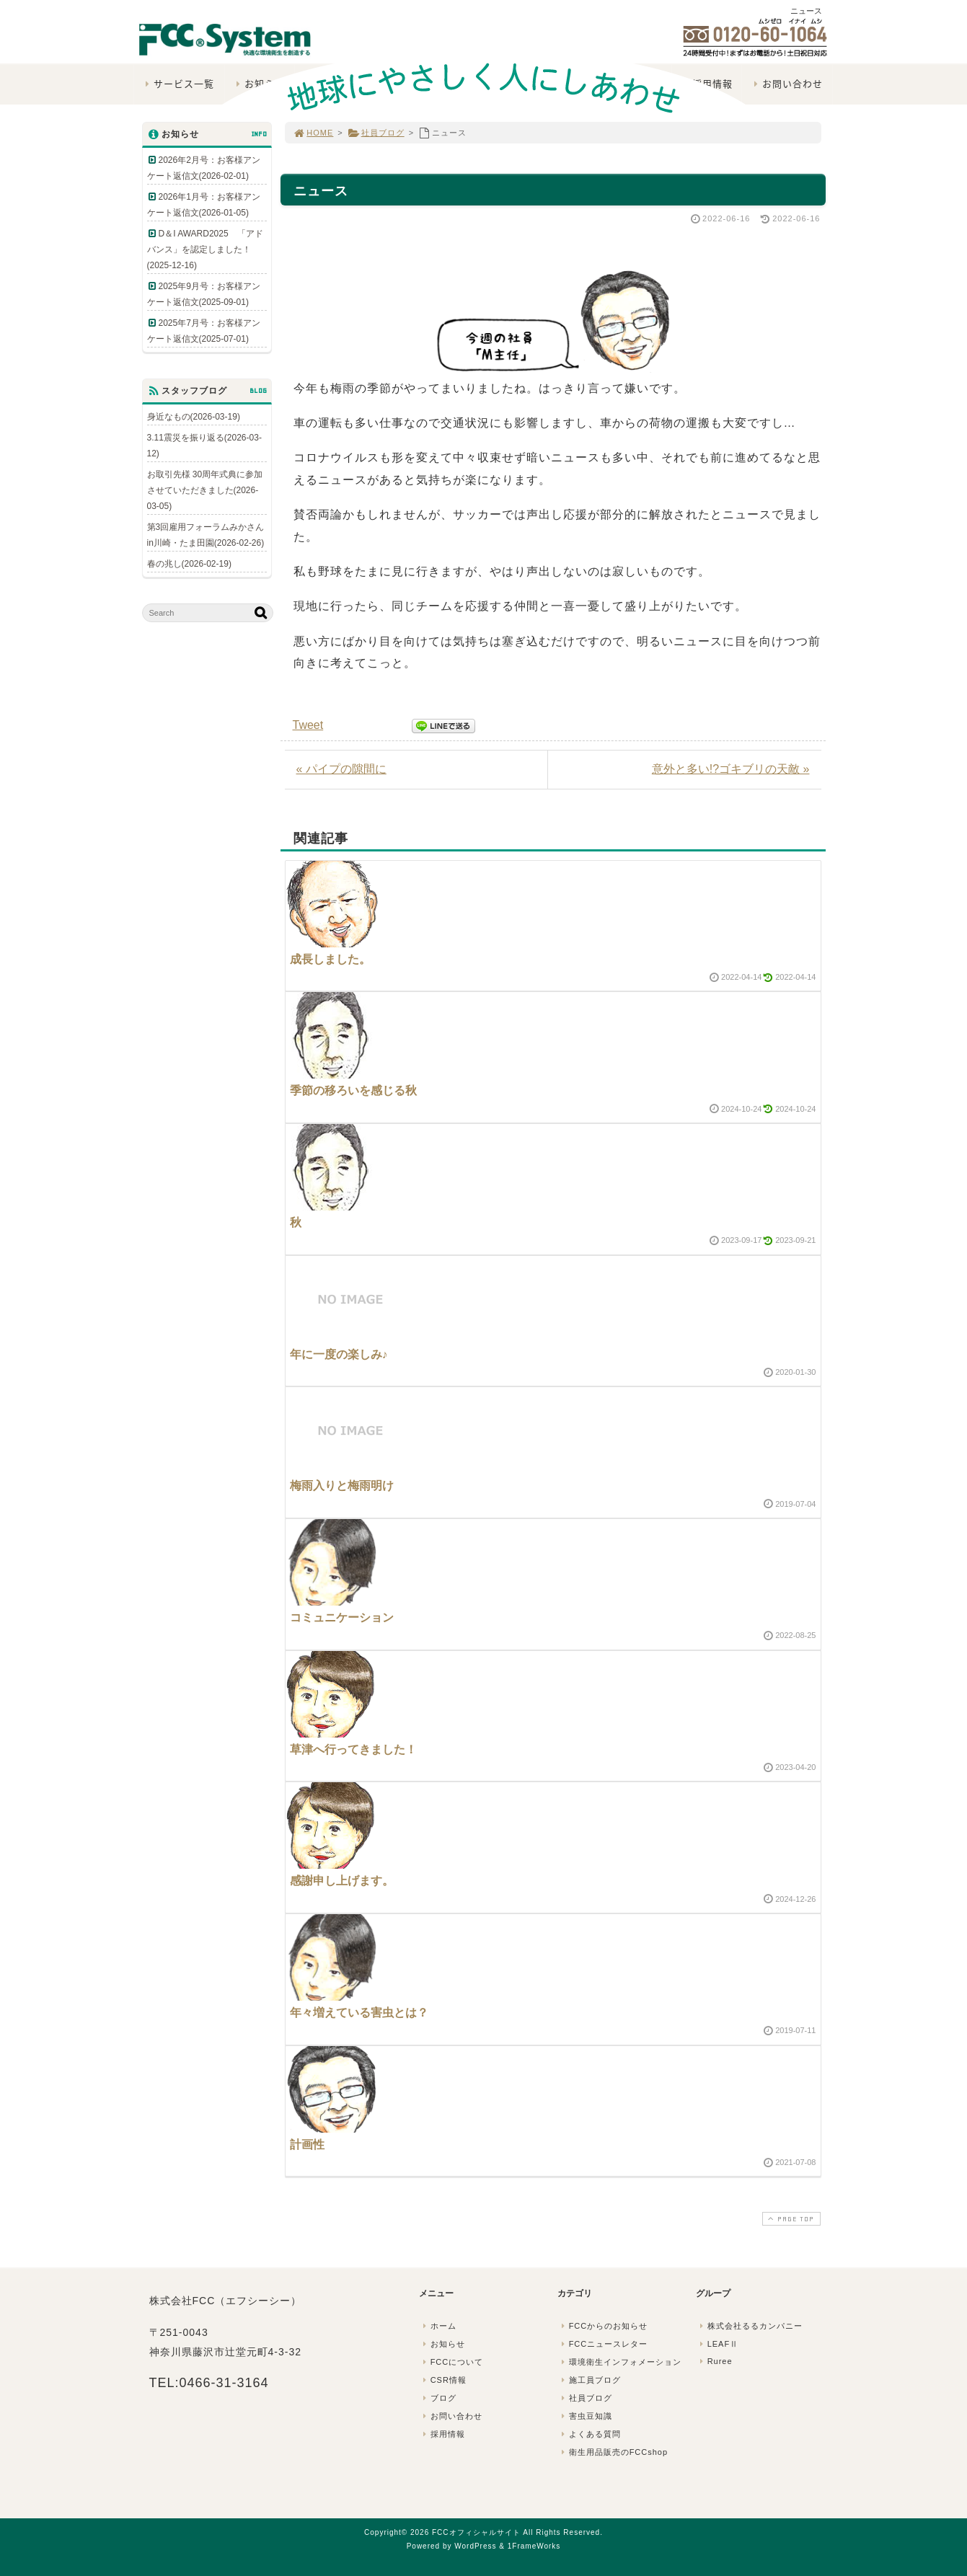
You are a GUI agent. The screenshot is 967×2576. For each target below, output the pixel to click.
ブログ (438, 2398)
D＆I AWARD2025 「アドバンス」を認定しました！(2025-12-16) (205, 249)
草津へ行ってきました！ (353, 1749)
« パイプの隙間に (341, 769)
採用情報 (442, 2434)
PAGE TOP (789, 2218)
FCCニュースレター (603, 2344)
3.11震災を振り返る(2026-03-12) (204, 446)
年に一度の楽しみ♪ (339, 1354)
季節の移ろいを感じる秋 (353, 1090)
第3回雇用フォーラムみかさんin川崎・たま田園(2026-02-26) (206, 535)
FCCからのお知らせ (603, 2326)
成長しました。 (330, 959)
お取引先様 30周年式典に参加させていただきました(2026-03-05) (205, 490)
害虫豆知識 (585, 2416)
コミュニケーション (342, 1617)
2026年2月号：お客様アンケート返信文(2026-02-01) (203, 168)
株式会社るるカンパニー (750, 2326)
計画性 (307, 2144)
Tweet (308, 725)
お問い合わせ (451, 2416)
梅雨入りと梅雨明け (342, 1485)
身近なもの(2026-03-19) (193, 417)
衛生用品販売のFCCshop (613, 2452)
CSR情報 (443, 2380)
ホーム (438, 2326)
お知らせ (442, 2344)
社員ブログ (376, 132)
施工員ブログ (590, 2380)
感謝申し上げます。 (342, 1881)
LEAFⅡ (718, 2344)
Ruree (715, 2361)
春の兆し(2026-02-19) (189, 564)
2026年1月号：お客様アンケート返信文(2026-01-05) (203, 205)
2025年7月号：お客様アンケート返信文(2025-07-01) (203, 331)
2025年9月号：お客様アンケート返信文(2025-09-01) (203, 294)
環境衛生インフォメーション (620, 2362)
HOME (313, 132)
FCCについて (452, 2362)
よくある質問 (590, 2434)
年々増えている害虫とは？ (359, 2012)
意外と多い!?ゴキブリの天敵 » (731, 769)
